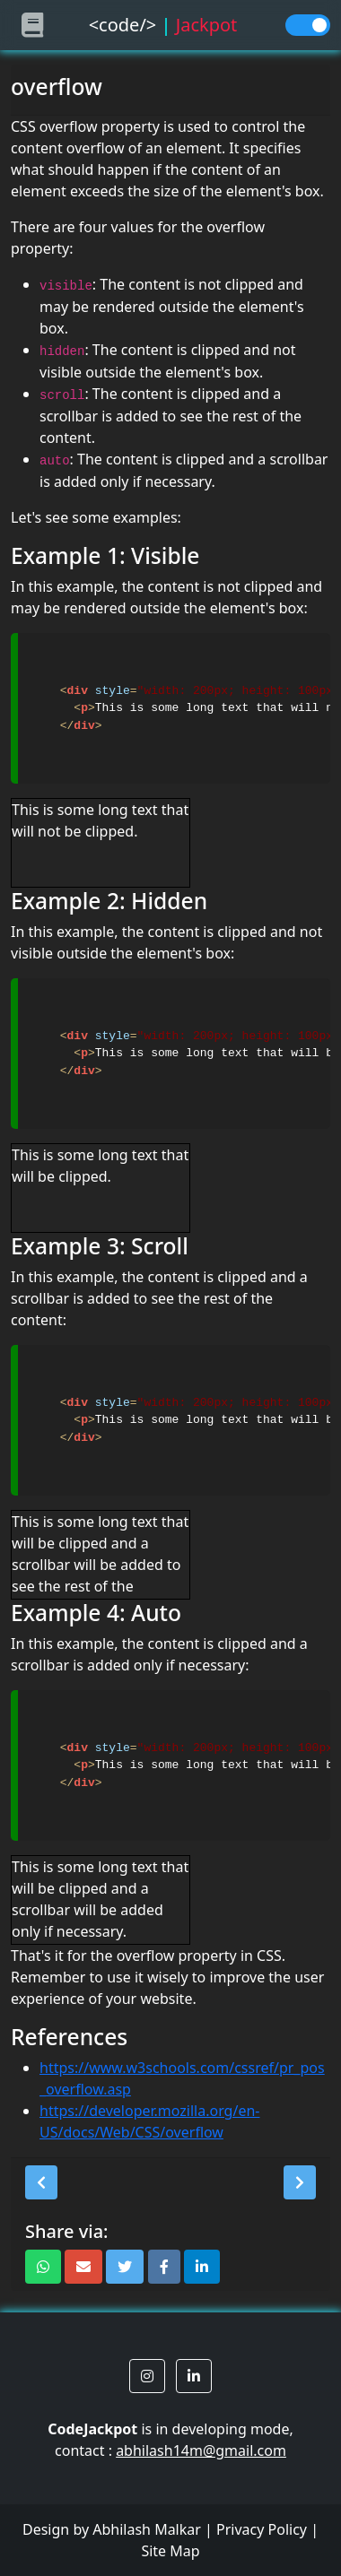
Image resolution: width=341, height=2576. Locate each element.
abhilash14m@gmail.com (201, 2450)
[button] (41, 2182)
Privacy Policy (261, 2529)
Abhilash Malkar (146, 2529)
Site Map (170, 2551)
